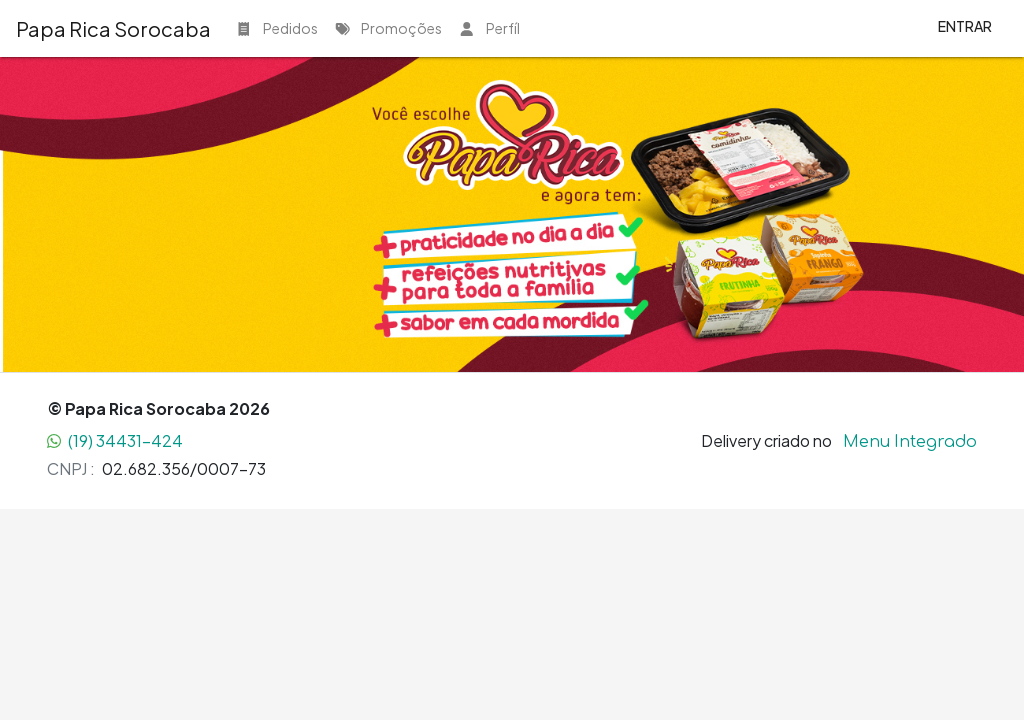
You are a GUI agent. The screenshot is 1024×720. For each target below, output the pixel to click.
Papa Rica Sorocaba (113, 28)
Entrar (965, 26)
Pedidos (276, 28)
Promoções (388, 28)
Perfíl (489, 28)
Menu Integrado (910, 441)
